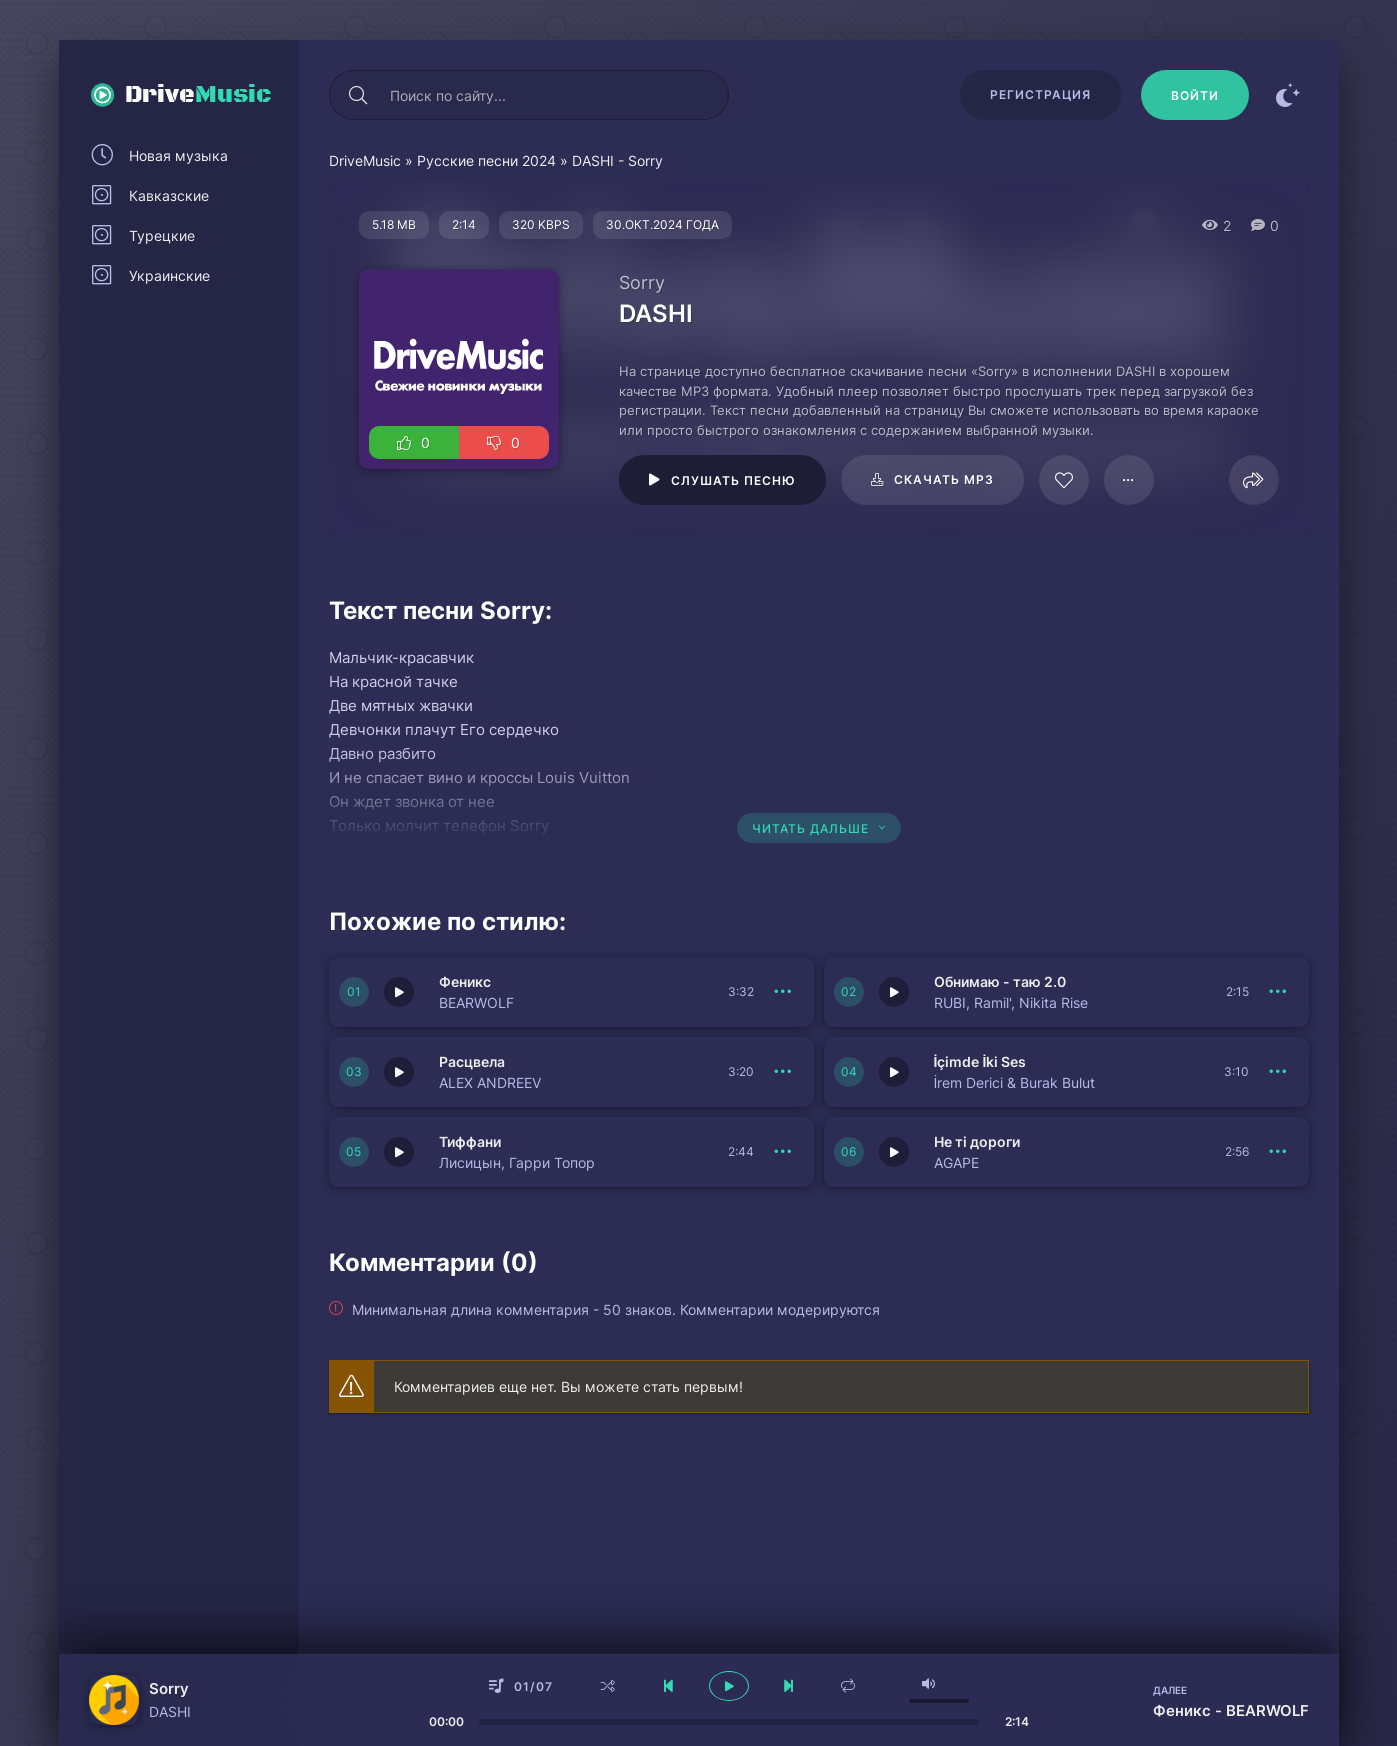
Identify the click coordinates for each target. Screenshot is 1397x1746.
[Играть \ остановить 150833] (399, 992)
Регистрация (1040, 94)
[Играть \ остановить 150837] (894, 1152)
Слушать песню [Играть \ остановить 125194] (733, 480)
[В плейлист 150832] (1279, 992)
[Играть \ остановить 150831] (894, 1072)
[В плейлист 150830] (784, 1152)
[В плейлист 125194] (1129, 480)
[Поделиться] (1254, 480)
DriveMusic (365, 160)
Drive (198, 95)
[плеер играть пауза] (729, 1686)
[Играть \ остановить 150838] (399, 1072)
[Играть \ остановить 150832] (894, 992)
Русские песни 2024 (486, 160)
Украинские (169, 275)
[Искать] (359, 95)
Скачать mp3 (944, 479)
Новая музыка (178, 155)
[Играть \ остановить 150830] (399, 1152)
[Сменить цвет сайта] (1289, 95)
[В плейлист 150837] (1279, 1152)
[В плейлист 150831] (1279, 1072)
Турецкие (162, 235)
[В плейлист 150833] (784, 992)
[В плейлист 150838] (784, 1072)
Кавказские (169, 195)
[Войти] (1195, 95)
